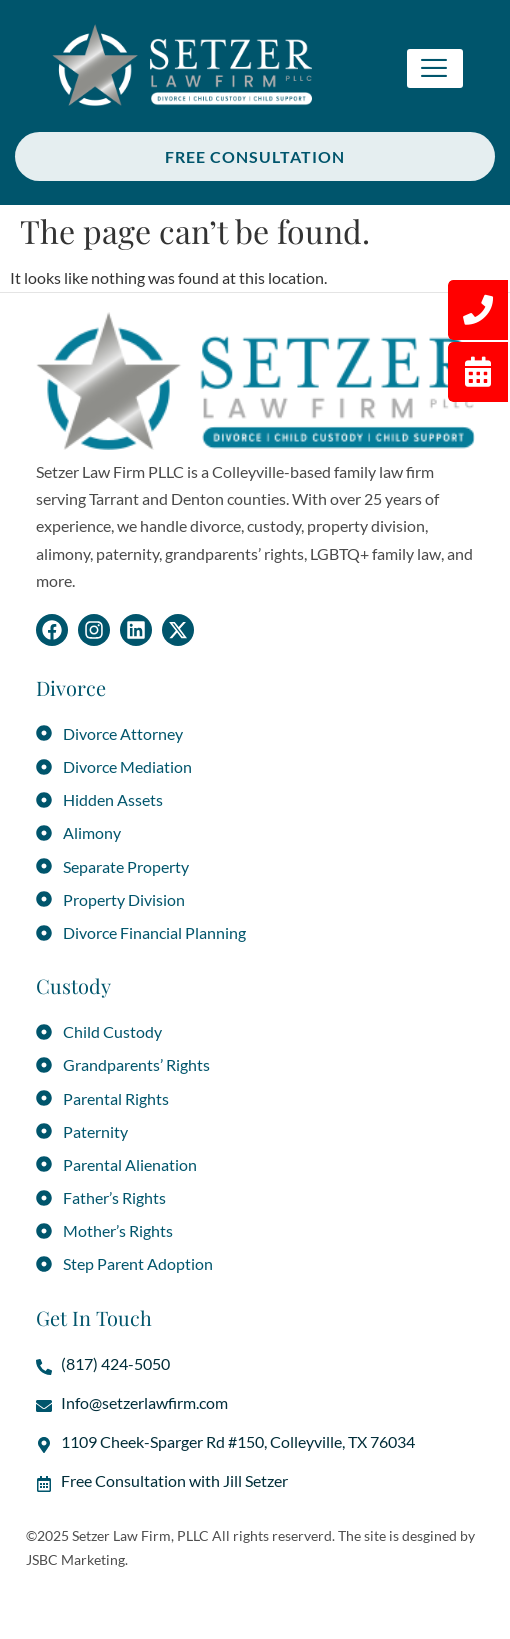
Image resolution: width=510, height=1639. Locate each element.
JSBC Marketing (75, 1559)
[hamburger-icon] (435, 68)
